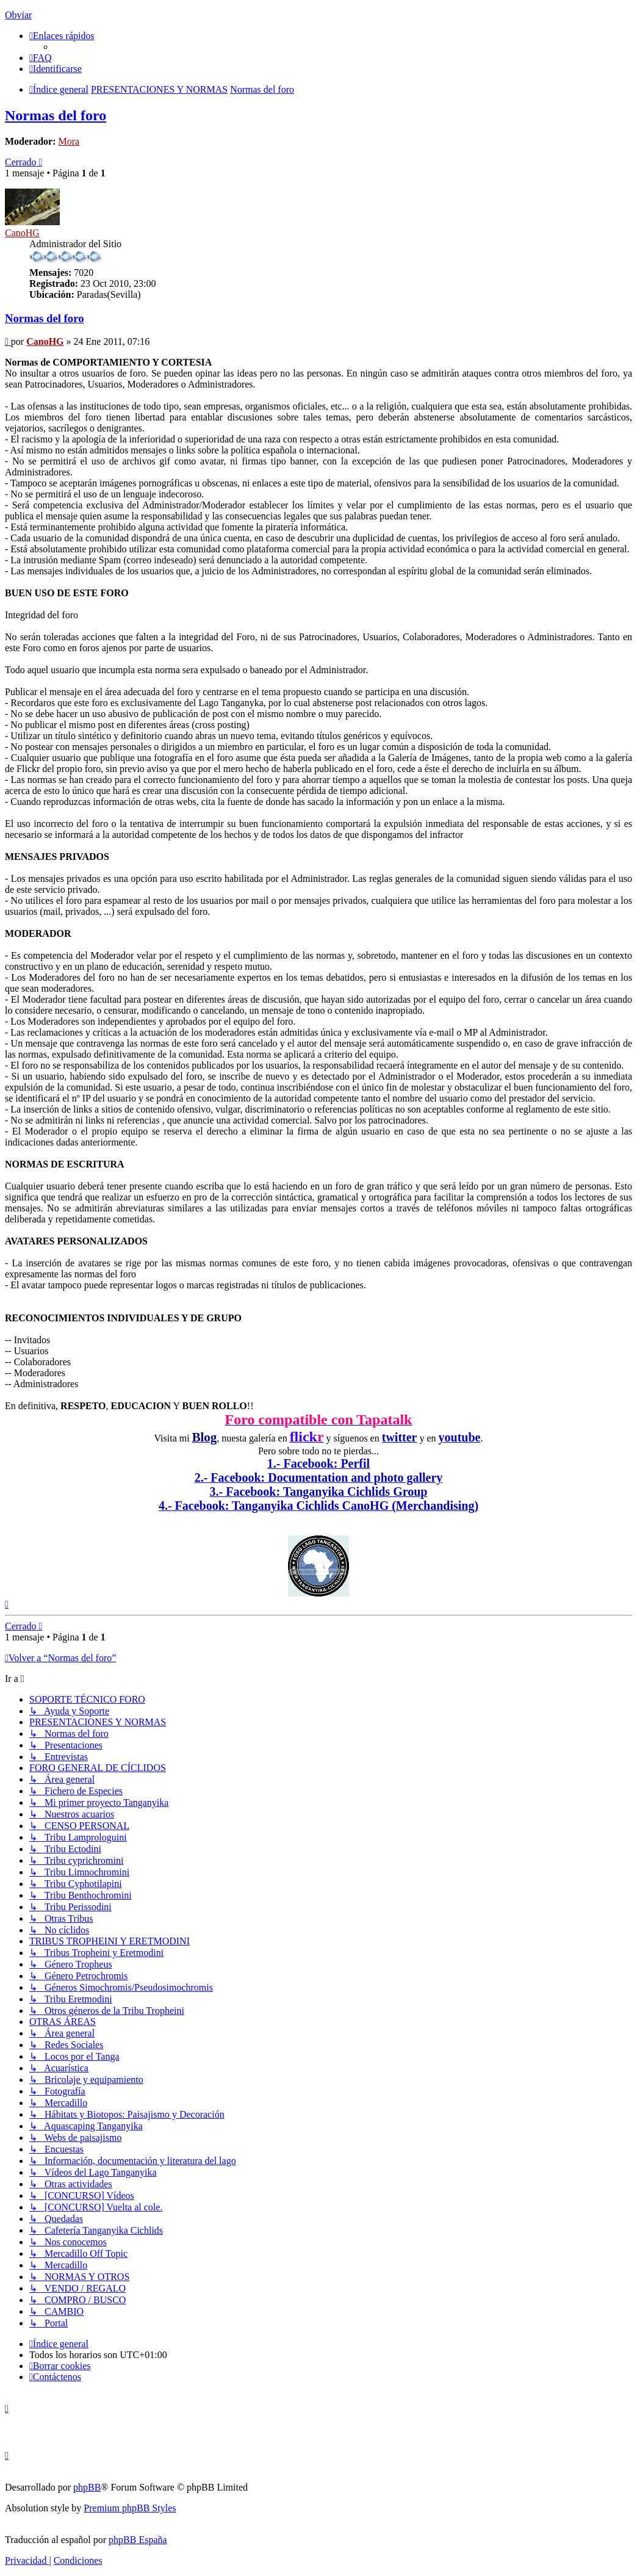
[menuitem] (40, 57)
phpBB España (138, 2540)
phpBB (87, 2487)
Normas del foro (55, 115)
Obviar (18, 15)
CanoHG (22, 233)
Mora (69, 141)
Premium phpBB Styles (130, 2508)
